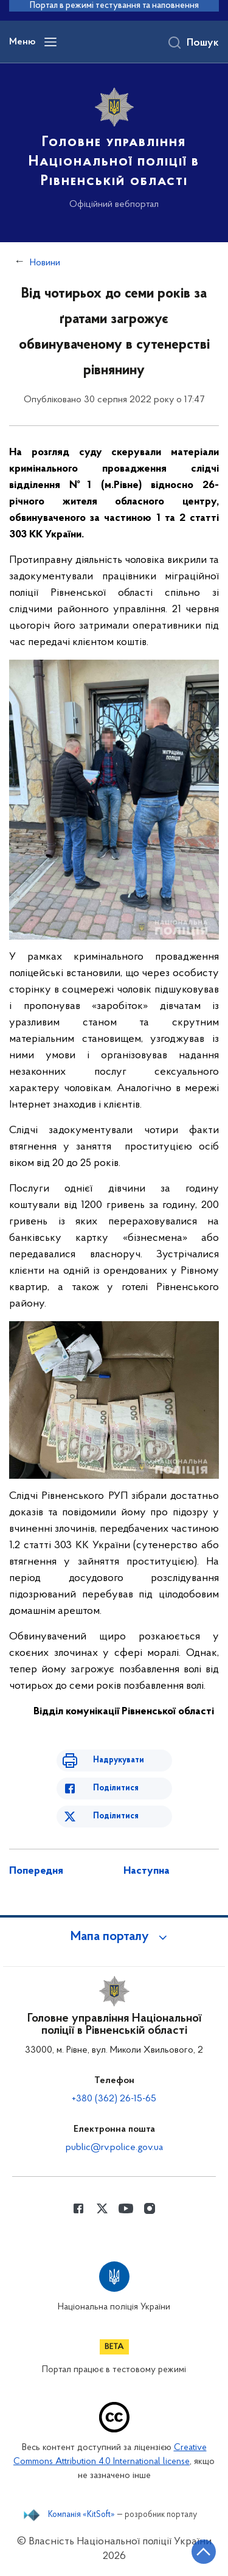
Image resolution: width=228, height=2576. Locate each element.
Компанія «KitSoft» (81, 2515)
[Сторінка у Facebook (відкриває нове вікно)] (78, 2208)
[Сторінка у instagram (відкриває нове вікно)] (149, 2208)
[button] (114, 1937)
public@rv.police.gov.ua (114, 2147)
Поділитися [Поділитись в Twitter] (116, 1816)
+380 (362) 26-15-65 (114, 2099)
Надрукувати (118, 1760)
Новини (45, 263)
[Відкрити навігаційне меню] (50, 42)
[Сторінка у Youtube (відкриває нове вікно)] (126, 2208)
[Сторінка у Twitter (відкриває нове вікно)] (102, 2208)
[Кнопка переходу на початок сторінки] (204, 2551)
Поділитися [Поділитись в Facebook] (116, 1788)
